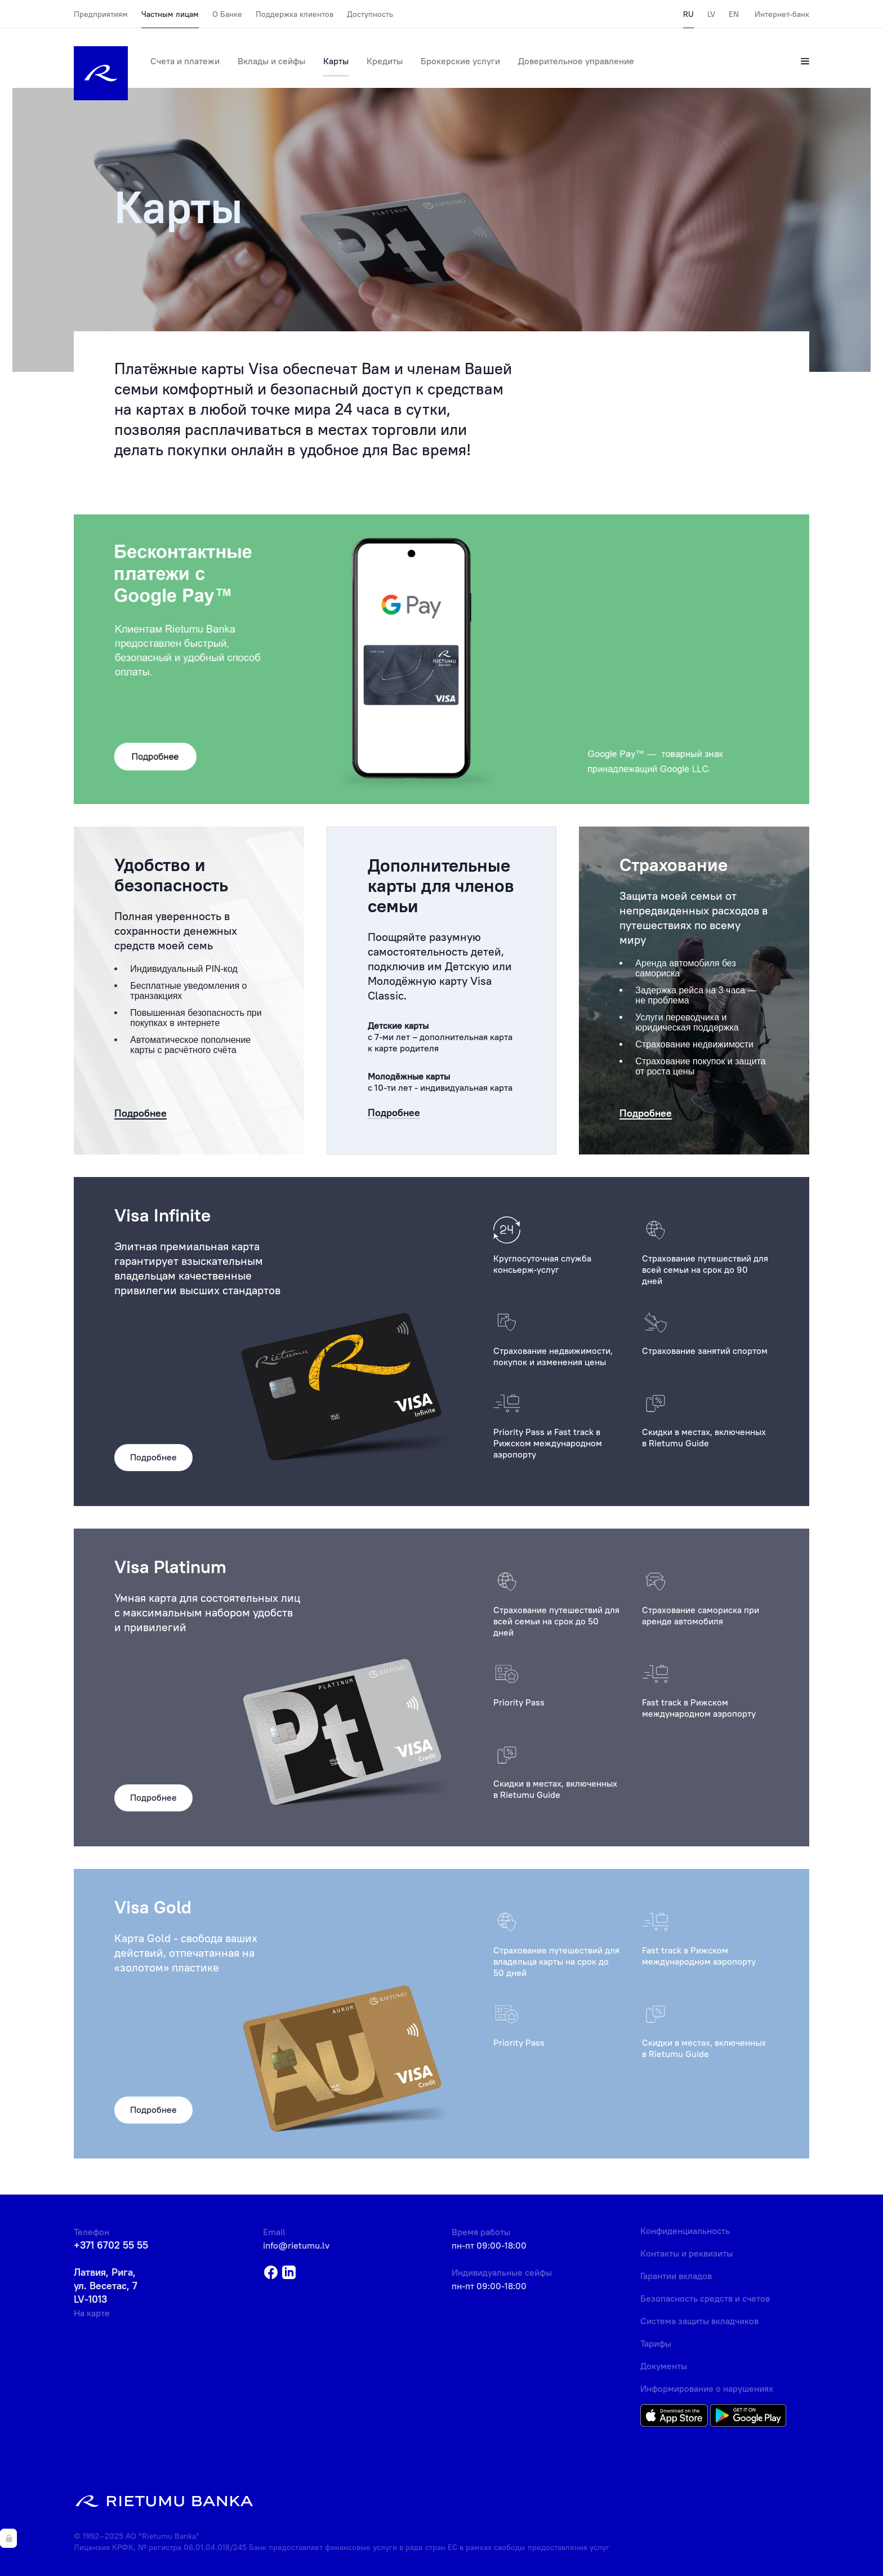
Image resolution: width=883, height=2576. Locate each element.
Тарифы (655, 2343)
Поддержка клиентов (294, 14)
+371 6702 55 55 (111, 2245)
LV (711, 14)
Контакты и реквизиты (686, 2253)
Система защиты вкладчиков (699, 2320)
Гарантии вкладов (676, 2275)
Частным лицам (170, 14)
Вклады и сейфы (271, 60)
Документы (663, 2365)
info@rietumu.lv (296, 2245)
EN (734, 14)
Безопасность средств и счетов (705, 2298)
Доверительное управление (576, 60)
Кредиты (385, 60)
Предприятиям (101, 14)
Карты (336, 60)
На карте (92, 2313)
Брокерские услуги (460, 60)
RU (688, 14)
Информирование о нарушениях (706, 2388)
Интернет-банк (782, 14)
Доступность (370, 14)
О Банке (227, 14)
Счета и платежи (185, 60)
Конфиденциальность (685, 2230)
